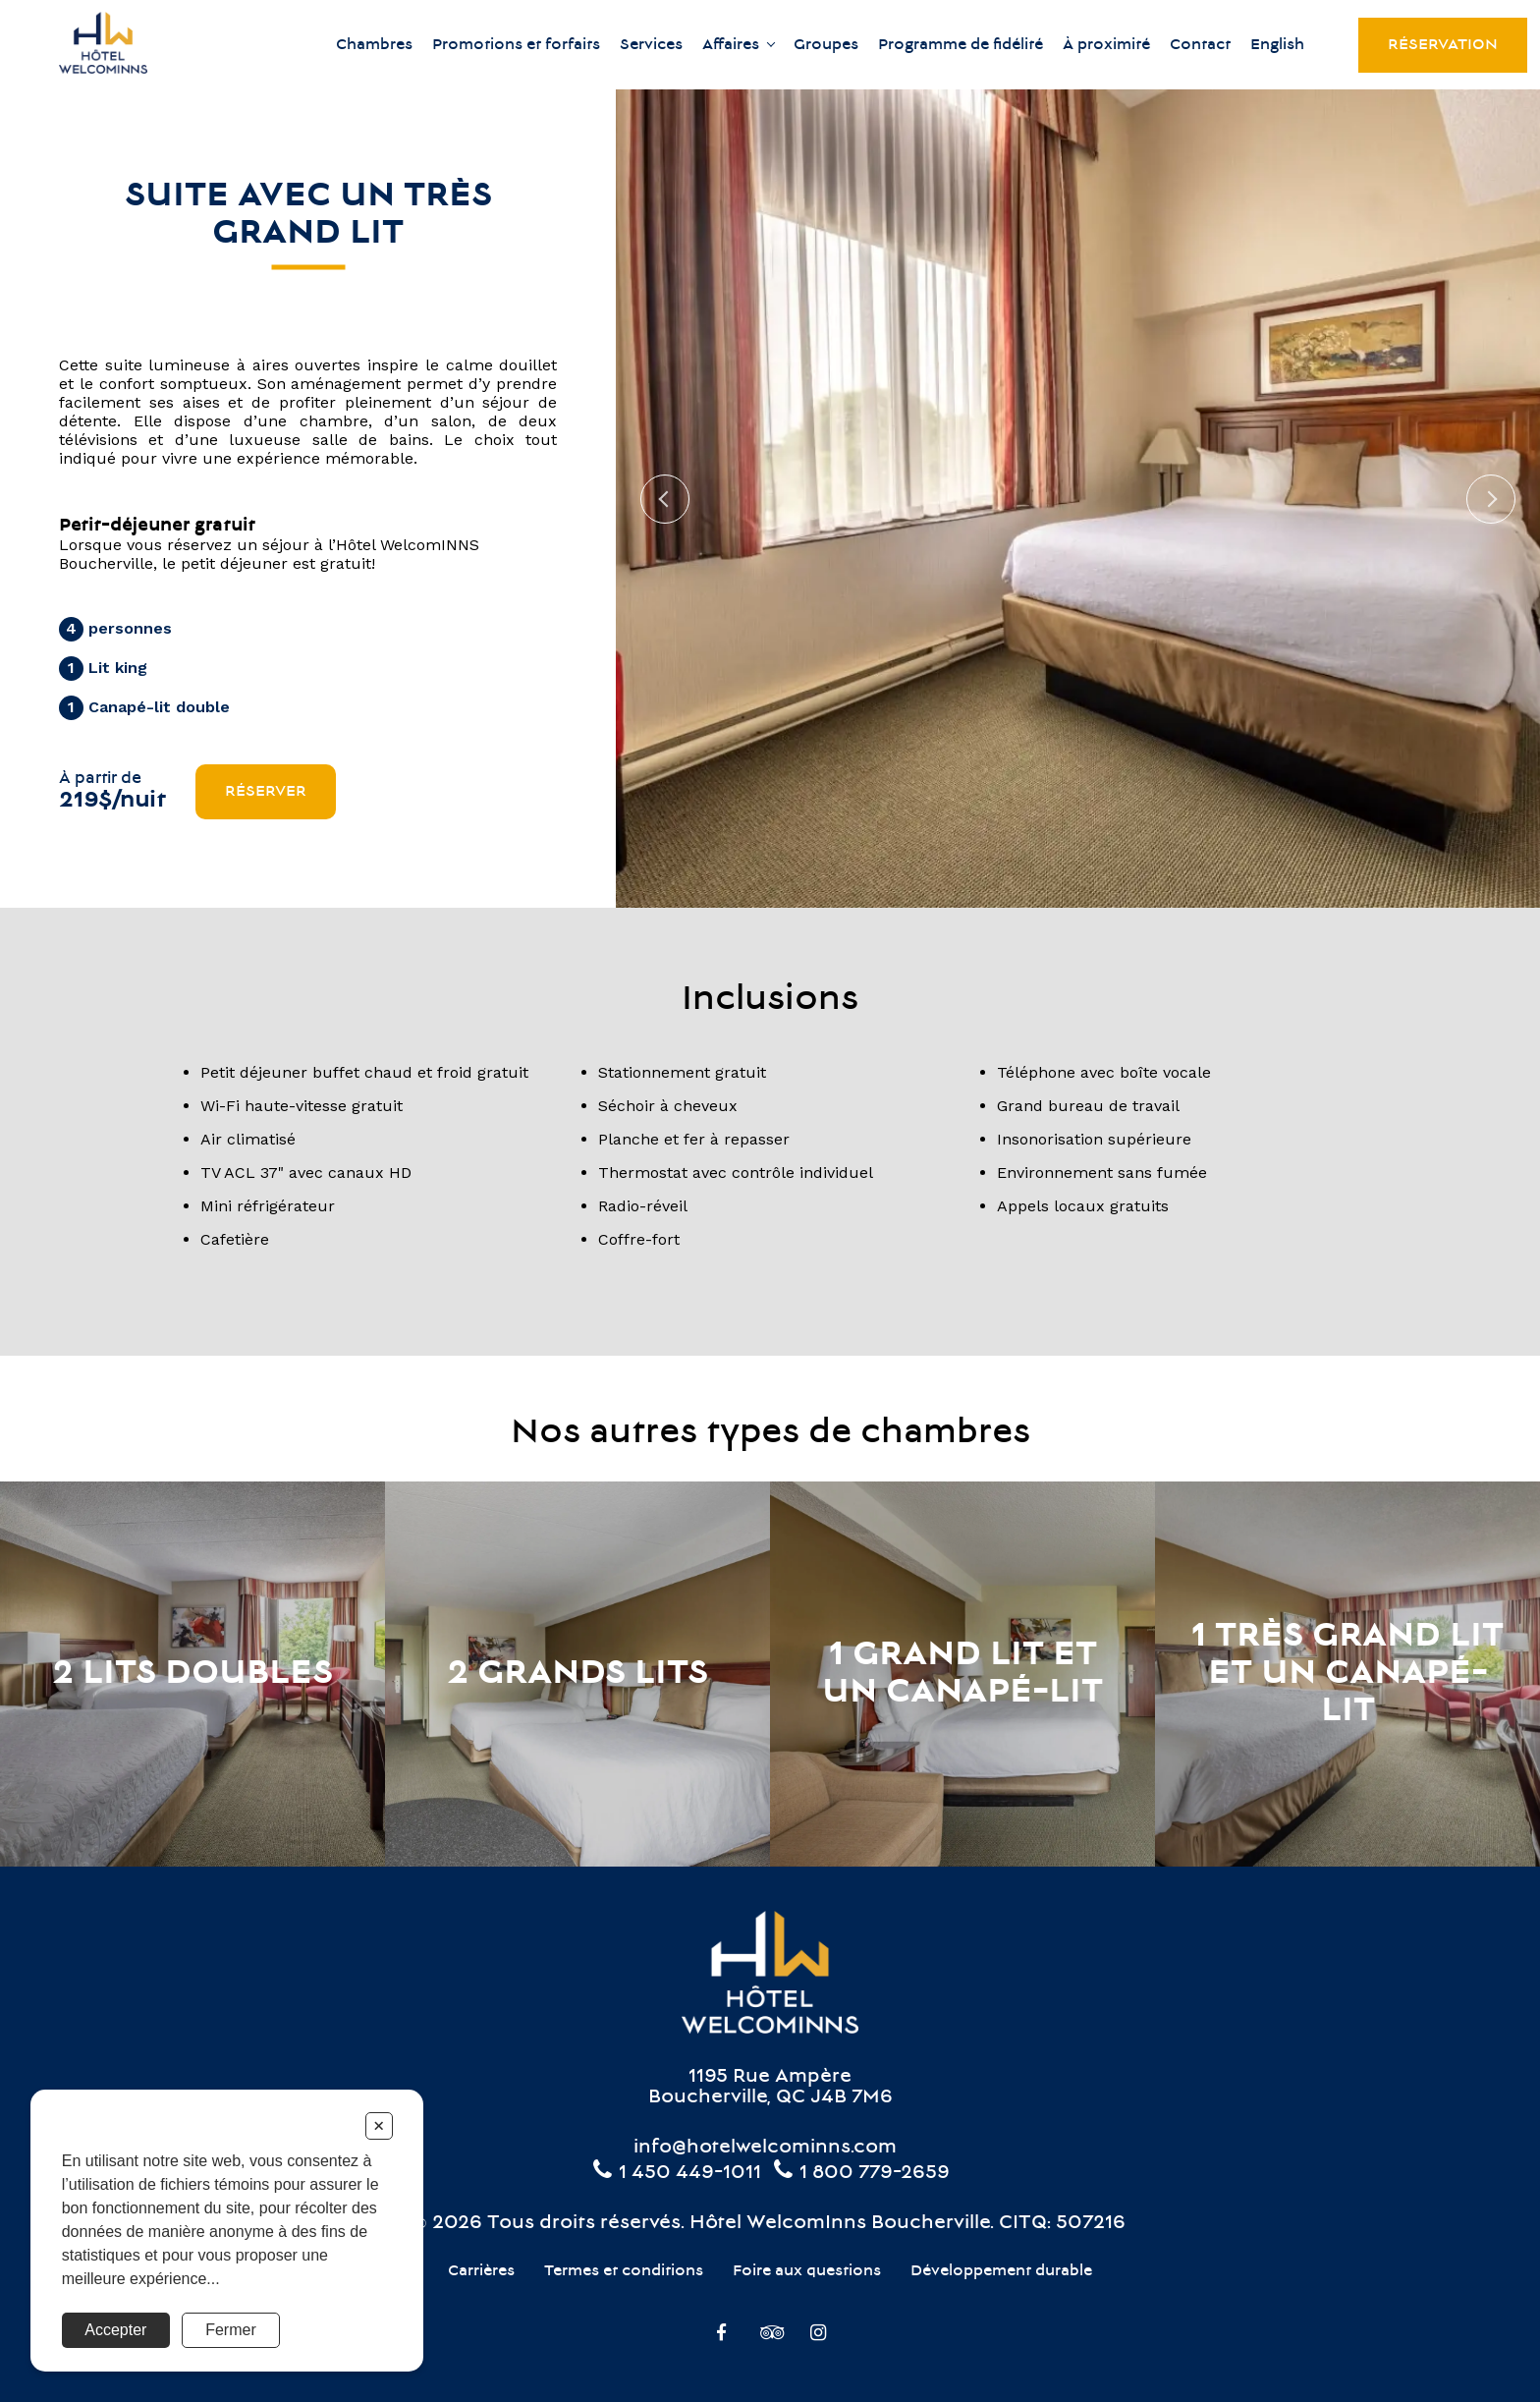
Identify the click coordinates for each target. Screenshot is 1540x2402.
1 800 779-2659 (860, 2173)
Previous (664, 499)
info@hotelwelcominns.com (765, 2148)
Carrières (481, 2271)
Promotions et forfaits (516, 45)
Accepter (115, 2329)
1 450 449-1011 (675, 2173)
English (1277, 45)
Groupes (826, 45)
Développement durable (1001, 2271)
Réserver (265, 792)
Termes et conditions (623, 2271)
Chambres (374, 45)
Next (1490, 499)
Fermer (230, 2329)
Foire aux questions (807, 2271)
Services (651, 45)
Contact (1200, 45)
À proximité (1106, 45)
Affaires (730, 45)
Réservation (1443, 45)
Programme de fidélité (960, 45)
